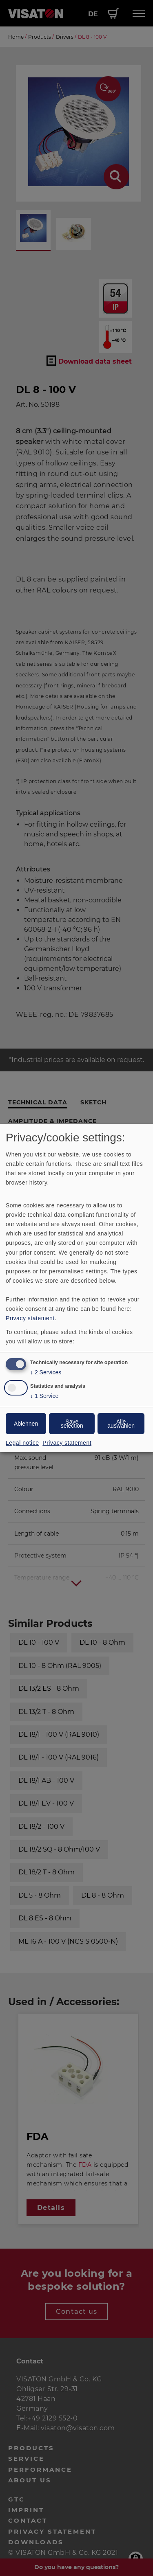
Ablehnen (26, 1423)
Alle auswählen (121, 1423)
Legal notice (22, 1442)
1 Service (44, 1396)
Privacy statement (30, 1318)
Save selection (72, 1423)
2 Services (45, 1372)
